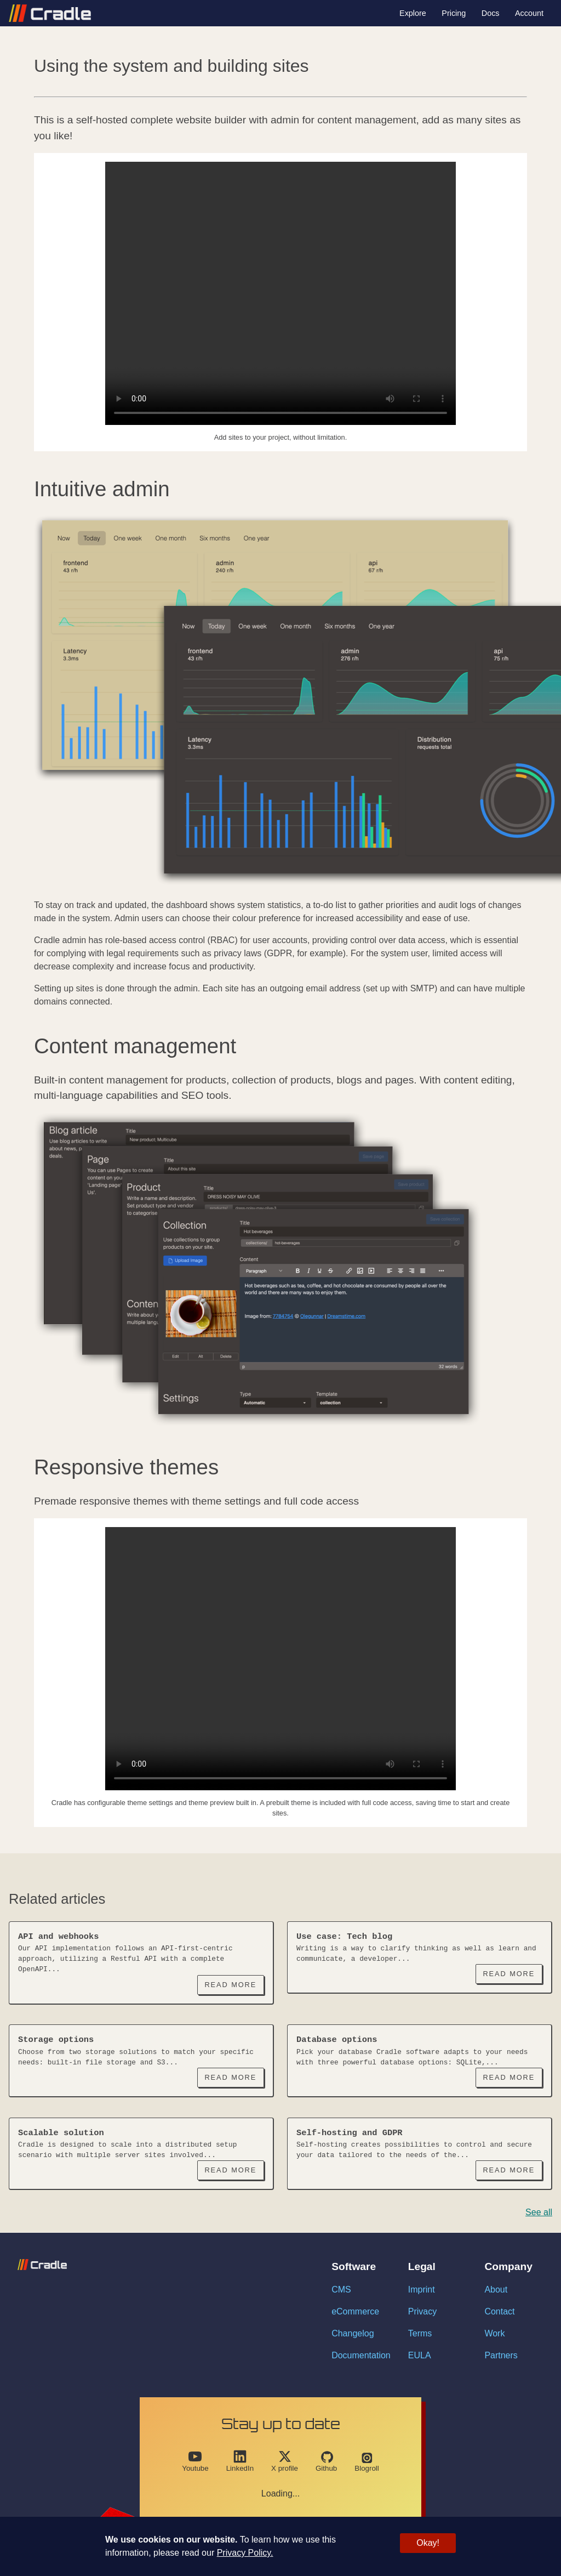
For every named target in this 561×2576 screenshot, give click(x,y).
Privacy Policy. (245, 2552)
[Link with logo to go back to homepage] (50, 13)
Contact (499, 2311)
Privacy (422, 2311)
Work (494, 2333)
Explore (412, 13)
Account (529, 13)
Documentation (361, 2355)
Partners (500, 2355)
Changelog (352, 2333)
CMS (341, 2289)
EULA (419, 2355)
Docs (491, 13)
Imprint (421, 2289)
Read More (230, 1985)
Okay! (427, 2542)
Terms (420, 2333)
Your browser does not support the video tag (280, 293)
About (495, 2289)
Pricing (454, 13)
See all (538, 2212)
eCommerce (355, 2311)
